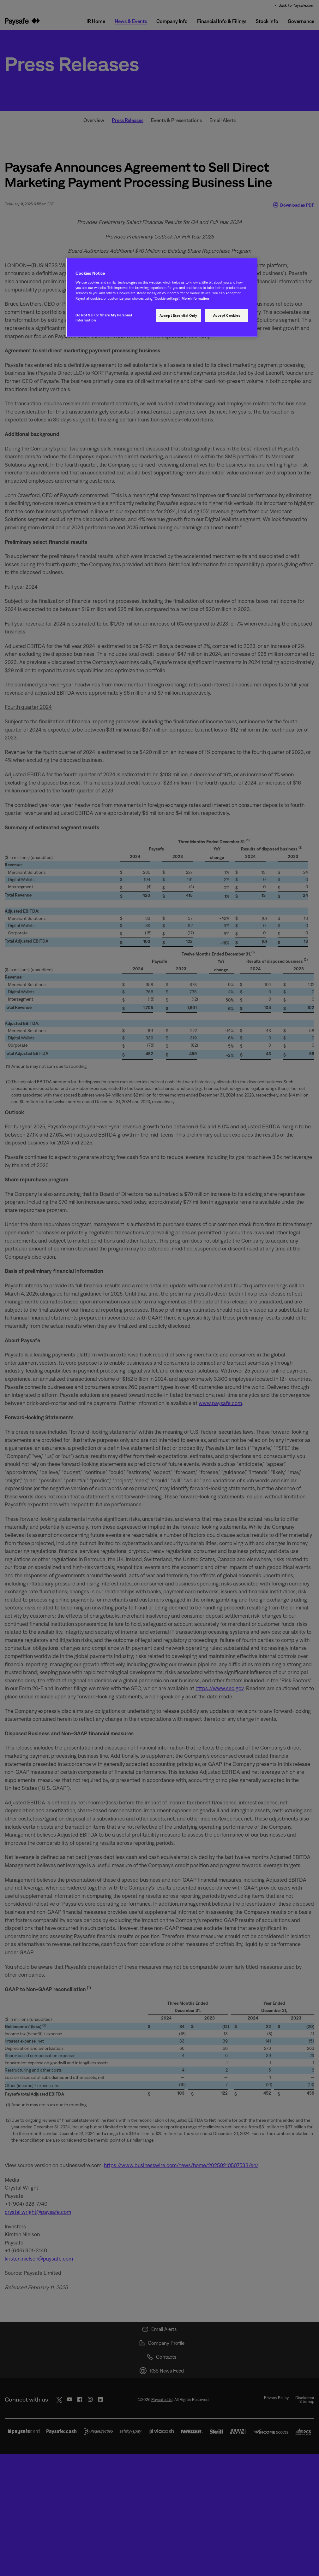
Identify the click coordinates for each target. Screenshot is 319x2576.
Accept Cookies (226, 315)
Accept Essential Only (178, 315)
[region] (161, 298)
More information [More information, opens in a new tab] (195, 298)
